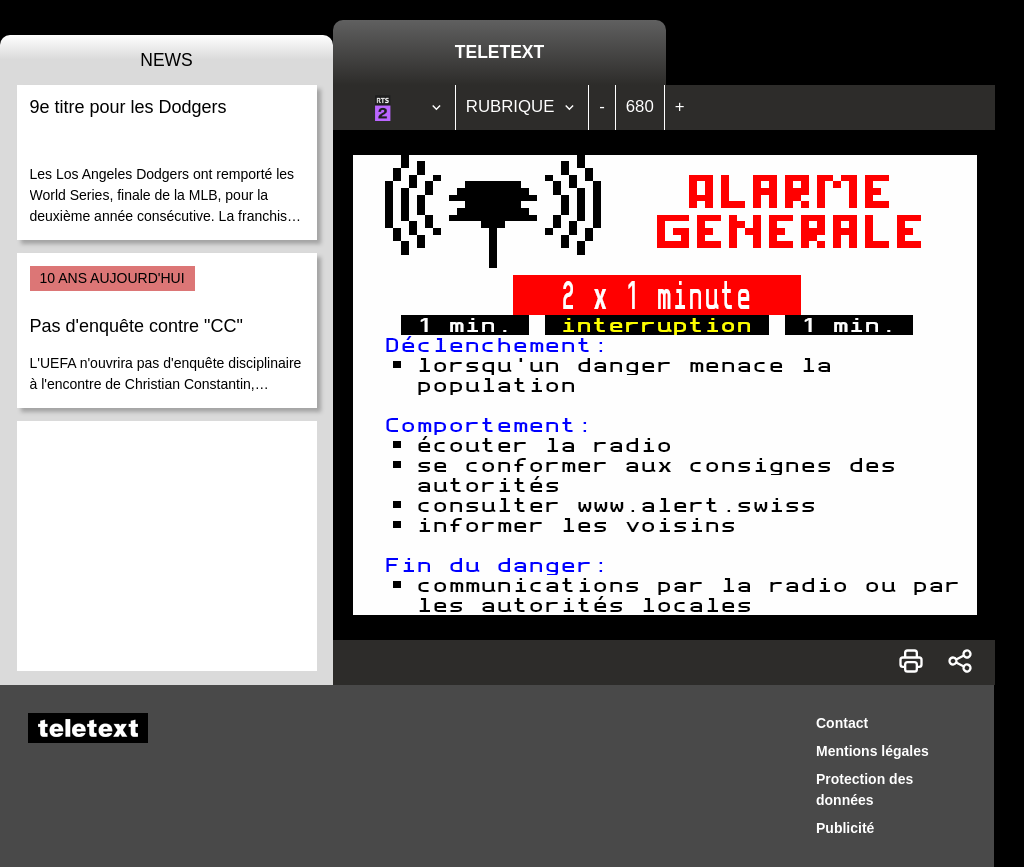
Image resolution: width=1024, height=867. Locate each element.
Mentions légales (872, 751)
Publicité (845, 828)
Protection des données (864, 789)
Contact (842, 723)
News (166, 60)
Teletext (499, 52)
